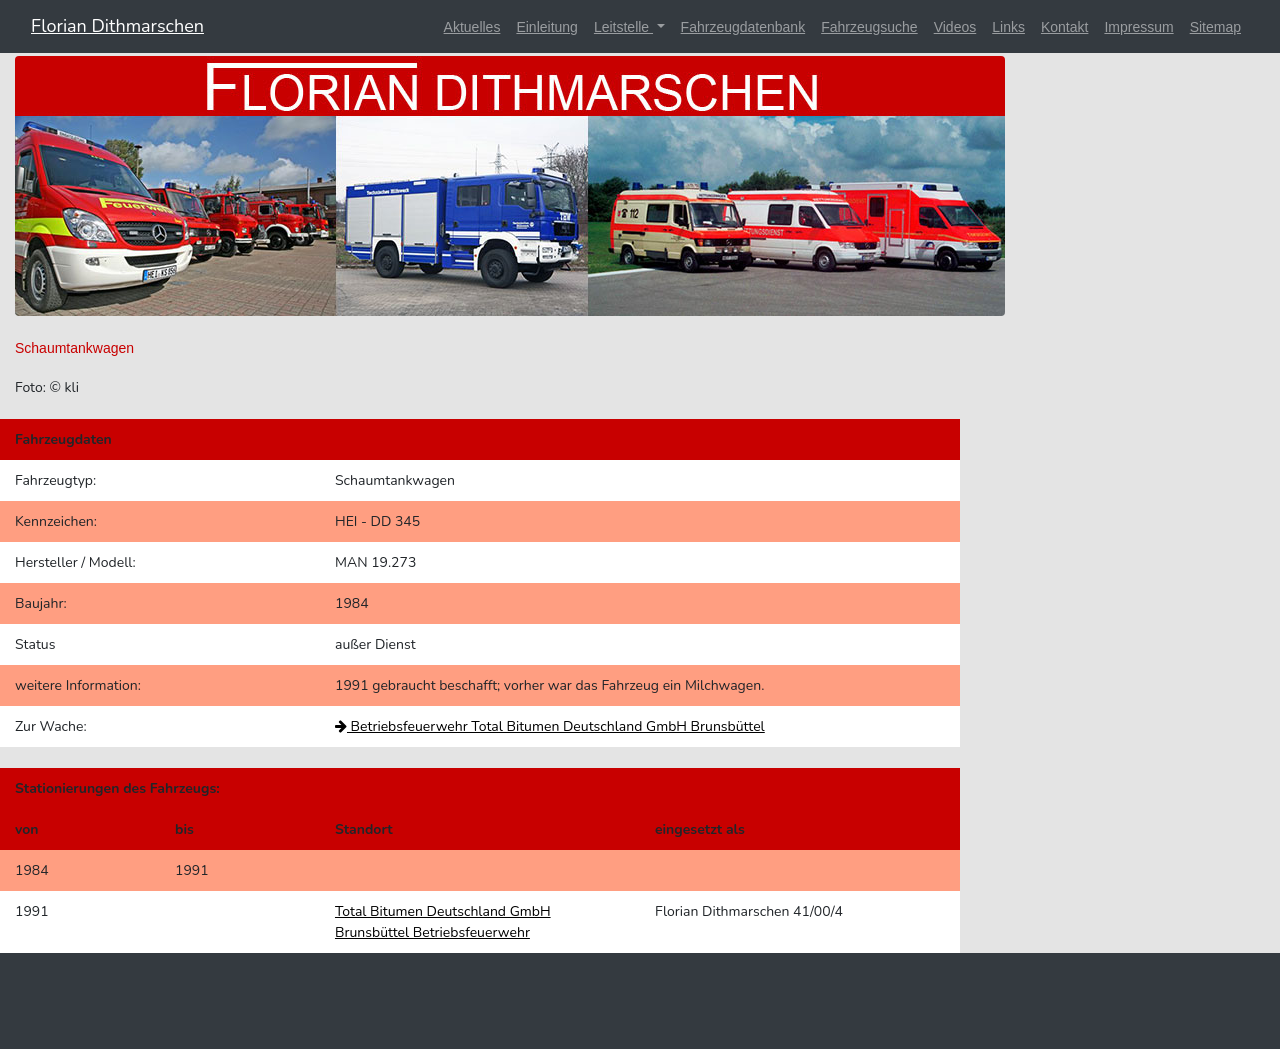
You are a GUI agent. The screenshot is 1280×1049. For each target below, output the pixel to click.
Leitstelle (623, 27)
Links (1008, 27)
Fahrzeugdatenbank (743, 27)
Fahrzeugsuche (869, 27)
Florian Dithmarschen (117, 26)
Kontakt (1064, 27)
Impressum (1138, 27)
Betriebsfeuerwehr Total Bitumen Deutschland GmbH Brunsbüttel (550, 726)
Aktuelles (472, 27)
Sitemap (1215, 27)
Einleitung (547, 27)
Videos (955, 27)
